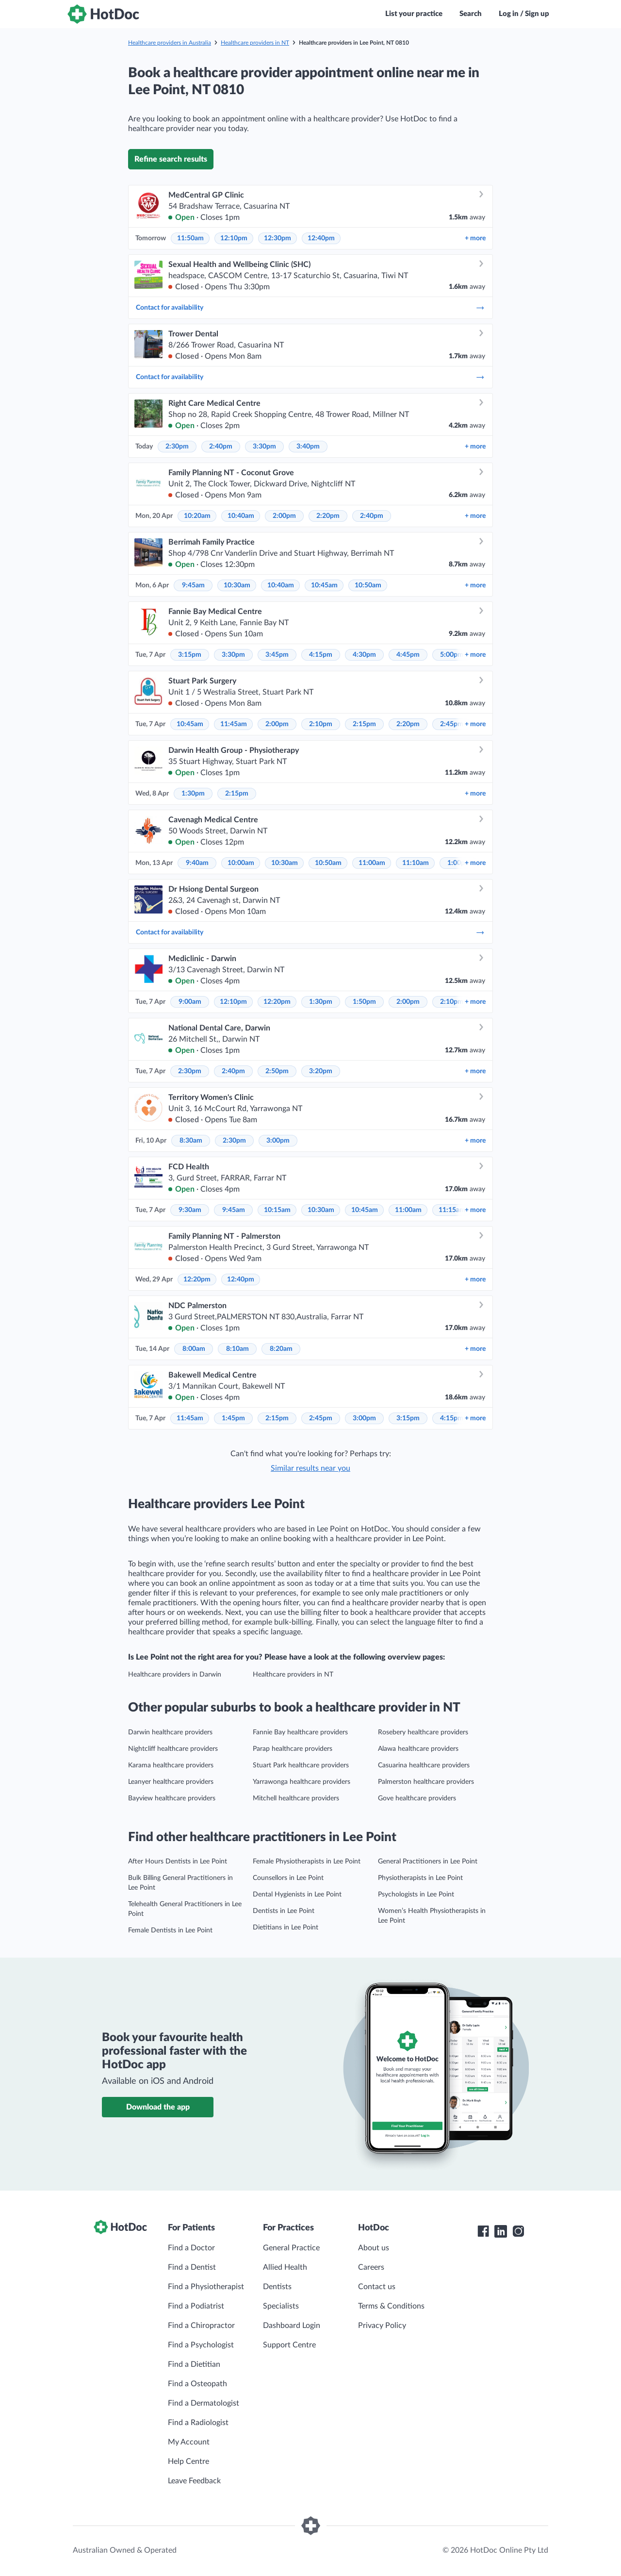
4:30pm (364, 654)
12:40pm (321, 238)
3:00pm (278, 1140)
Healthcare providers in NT (255, 43)
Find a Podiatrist (196, 2306)
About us (373, 2248)
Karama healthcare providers (170, 1765)
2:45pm (451, 724)
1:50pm (364, 1001)
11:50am (190, 238)
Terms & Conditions (391, 2306)
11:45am (233, 724)
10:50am (368, 585)
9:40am (197, 863)
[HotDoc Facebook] (483, 2231)
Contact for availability (310, 307)
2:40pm (220, 446)
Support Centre (289, 2345)
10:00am (241, 863)
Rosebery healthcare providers (423, 1732)
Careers (371, 2267)
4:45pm (408, 654)
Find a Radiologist (198, 2422)
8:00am (193, 1349)
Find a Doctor (191, 2248)
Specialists (281, 2306)
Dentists (277, 2287)
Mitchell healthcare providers (296, 1798)
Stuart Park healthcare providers (301, 1765)
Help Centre (188, 2461)
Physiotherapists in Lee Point (420, 1878)
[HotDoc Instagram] (518, 2231)
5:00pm (451, 654)
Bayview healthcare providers (171, 1798)
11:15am (452, 1210)
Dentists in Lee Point (283, 1911)
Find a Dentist (192, 2267)
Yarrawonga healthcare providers (301, 1781)
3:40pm (308, 446)
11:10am (415, 863)
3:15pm (189, 654)
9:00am (190, 1001)
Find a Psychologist (201, 2345)
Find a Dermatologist (203, 2403)
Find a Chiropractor (201, 2325)
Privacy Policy (382, 2325)
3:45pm (277, 654)
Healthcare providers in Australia (169, 43)
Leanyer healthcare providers (170, 1781)
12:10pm (233, 238)
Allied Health (285, 2267)
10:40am (241, 516)
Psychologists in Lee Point (416, 1894)
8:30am (191, 1140)
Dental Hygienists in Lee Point (297, 1894)
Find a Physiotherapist (206, 2287)
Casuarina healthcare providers (424, 1765)
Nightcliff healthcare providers (173, 1748)
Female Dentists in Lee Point (170, 1930)
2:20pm (328, 516)
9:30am (190, 1210)
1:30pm (193, 793)
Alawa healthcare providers (418, 1748)
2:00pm (284, 516)
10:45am (324, 585)
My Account (189, 2442)
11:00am (372, 863)
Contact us (376, 2287)
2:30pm (177, 446)
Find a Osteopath (197, 2384)
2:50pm (277, 1071)
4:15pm (320, 654)
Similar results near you (310, 1468)
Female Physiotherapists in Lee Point (306, 1861)
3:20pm (320, 1071)
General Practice (291, 2248)
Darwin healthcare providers (170, 1732)
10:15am (277, 1210)
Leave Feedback (194, 2481)
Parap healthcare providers (292, 1748)
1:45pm (233, 1418)
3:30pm (264, 446)
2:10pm (320, 724)
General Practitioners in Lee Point (427, 1861)
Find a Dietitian (194, 2364)
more (475, 238)
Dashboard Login (291, 2325)
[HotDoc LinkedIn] (500, 2231)
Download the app (158, 2107)
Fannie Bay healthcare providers (300, 1732)
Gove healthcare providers (417, 1798)
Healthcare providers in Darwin (174, 1674)
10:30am (237, 585)
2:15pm (364, 724)
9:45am (193, 585)
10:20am (197, 516)
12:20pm (277, 1001)
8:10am (237, 1349)
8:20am (281, 1349)
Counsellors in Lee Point (288, 1878)
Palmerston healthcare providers (426, 1781)
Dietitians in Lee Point (285, 1927)
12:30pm (277, 238)
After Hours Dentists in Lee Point (177, 1861)
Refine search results (170, 159)
